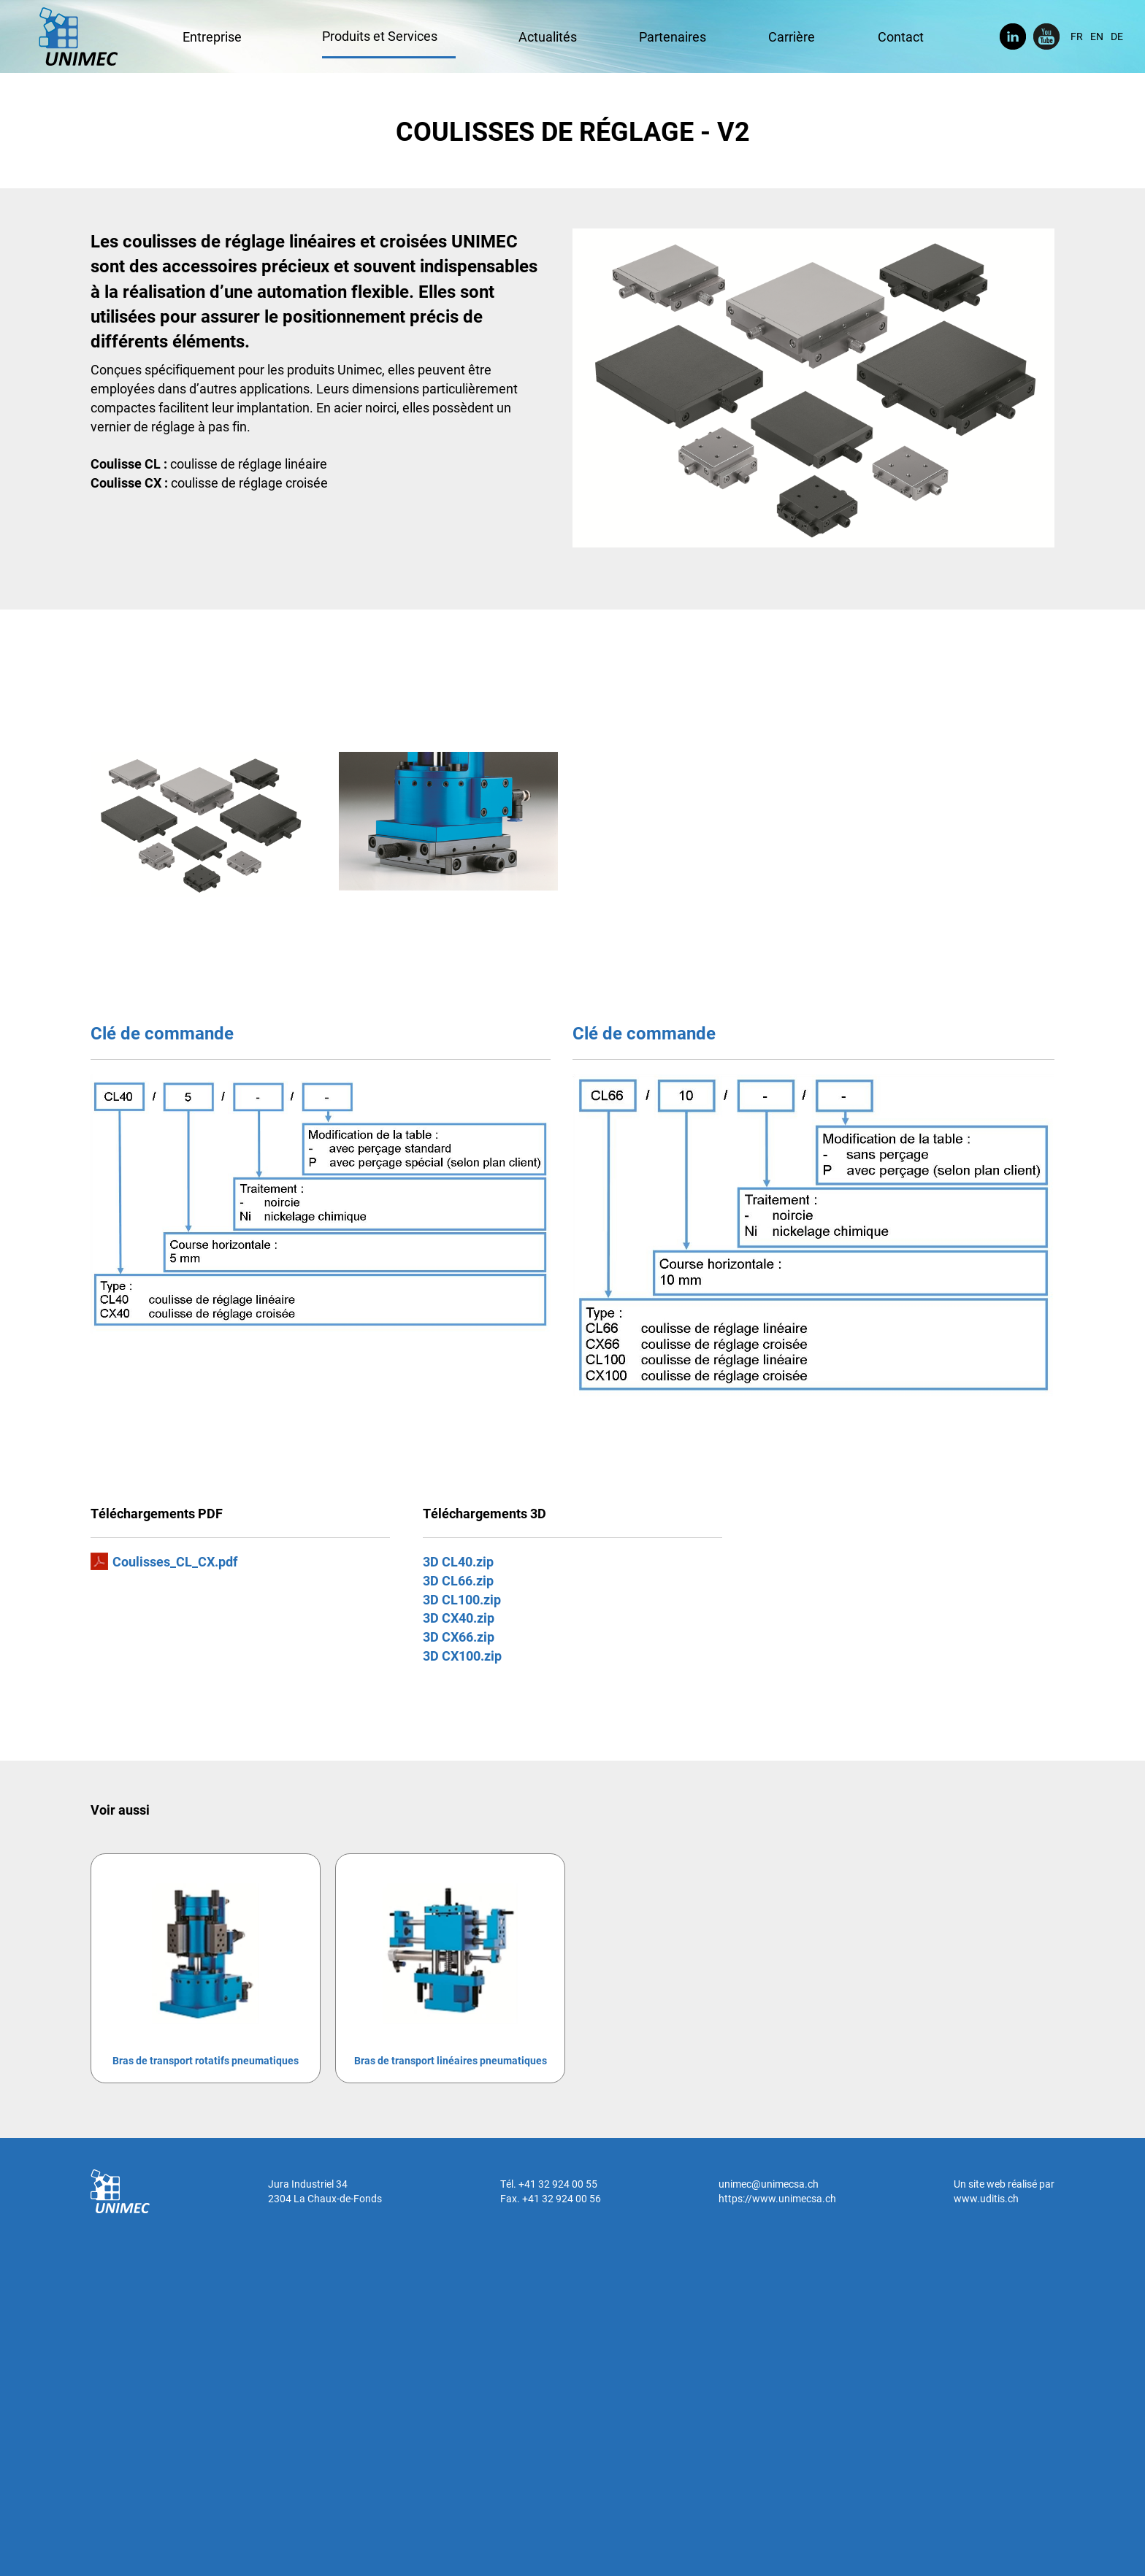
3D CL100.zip (462, 1599)
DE (1117, 36)
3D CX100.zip (462, 1655)
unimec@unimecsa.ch (769, 2184)
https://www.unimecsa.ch (777, 2198)
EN (1096, 36)
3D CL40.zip (458, 1561)
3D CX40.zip (458, 1617)
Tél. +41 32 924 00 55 (548, 2184)
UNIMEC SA (78, 36)
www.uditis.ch (986, 2198)
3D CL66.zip (458, 1580)
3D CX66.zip (458, 1636)
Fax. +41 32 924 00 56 (550, 2198)
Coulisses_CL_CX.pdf (174, 1561)
